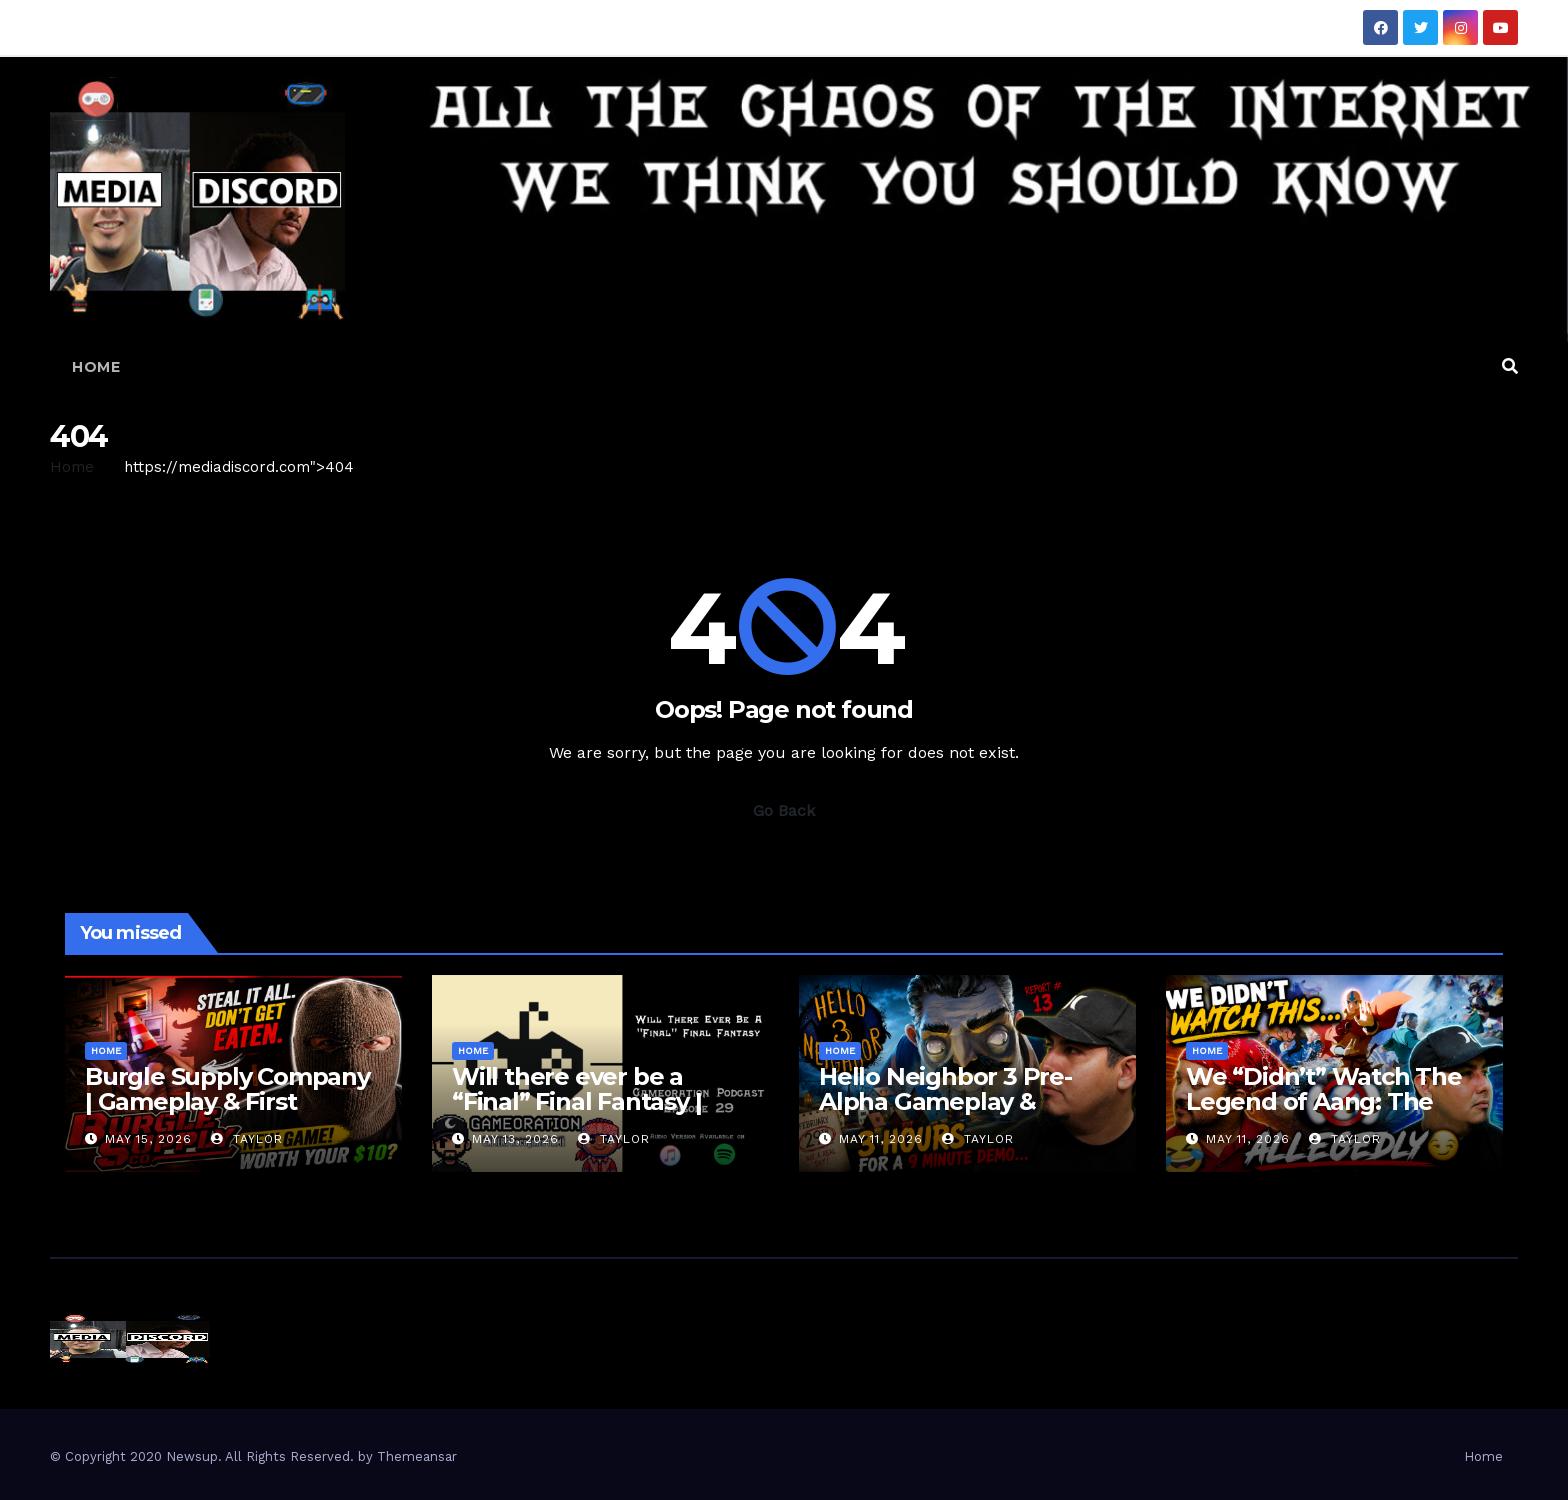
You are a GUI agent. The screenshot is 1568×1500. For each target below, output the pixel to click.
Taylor (247, 1139)
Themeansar (417, 1456)
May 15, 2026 (148, 1139)
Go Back (784, 810)
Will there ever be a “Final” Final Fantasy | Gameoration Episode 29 (596, 1101)
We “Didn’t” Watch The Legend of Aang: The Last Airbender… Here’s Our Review (1324, 1114)
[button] (1510, 366)
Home (96, 367)
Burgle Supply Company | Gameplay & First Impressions (227, 1101)
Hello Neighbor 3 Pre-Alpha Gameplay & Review (945, 1101)
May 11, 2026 (881, 1139)
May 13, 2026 (515, 1139)
